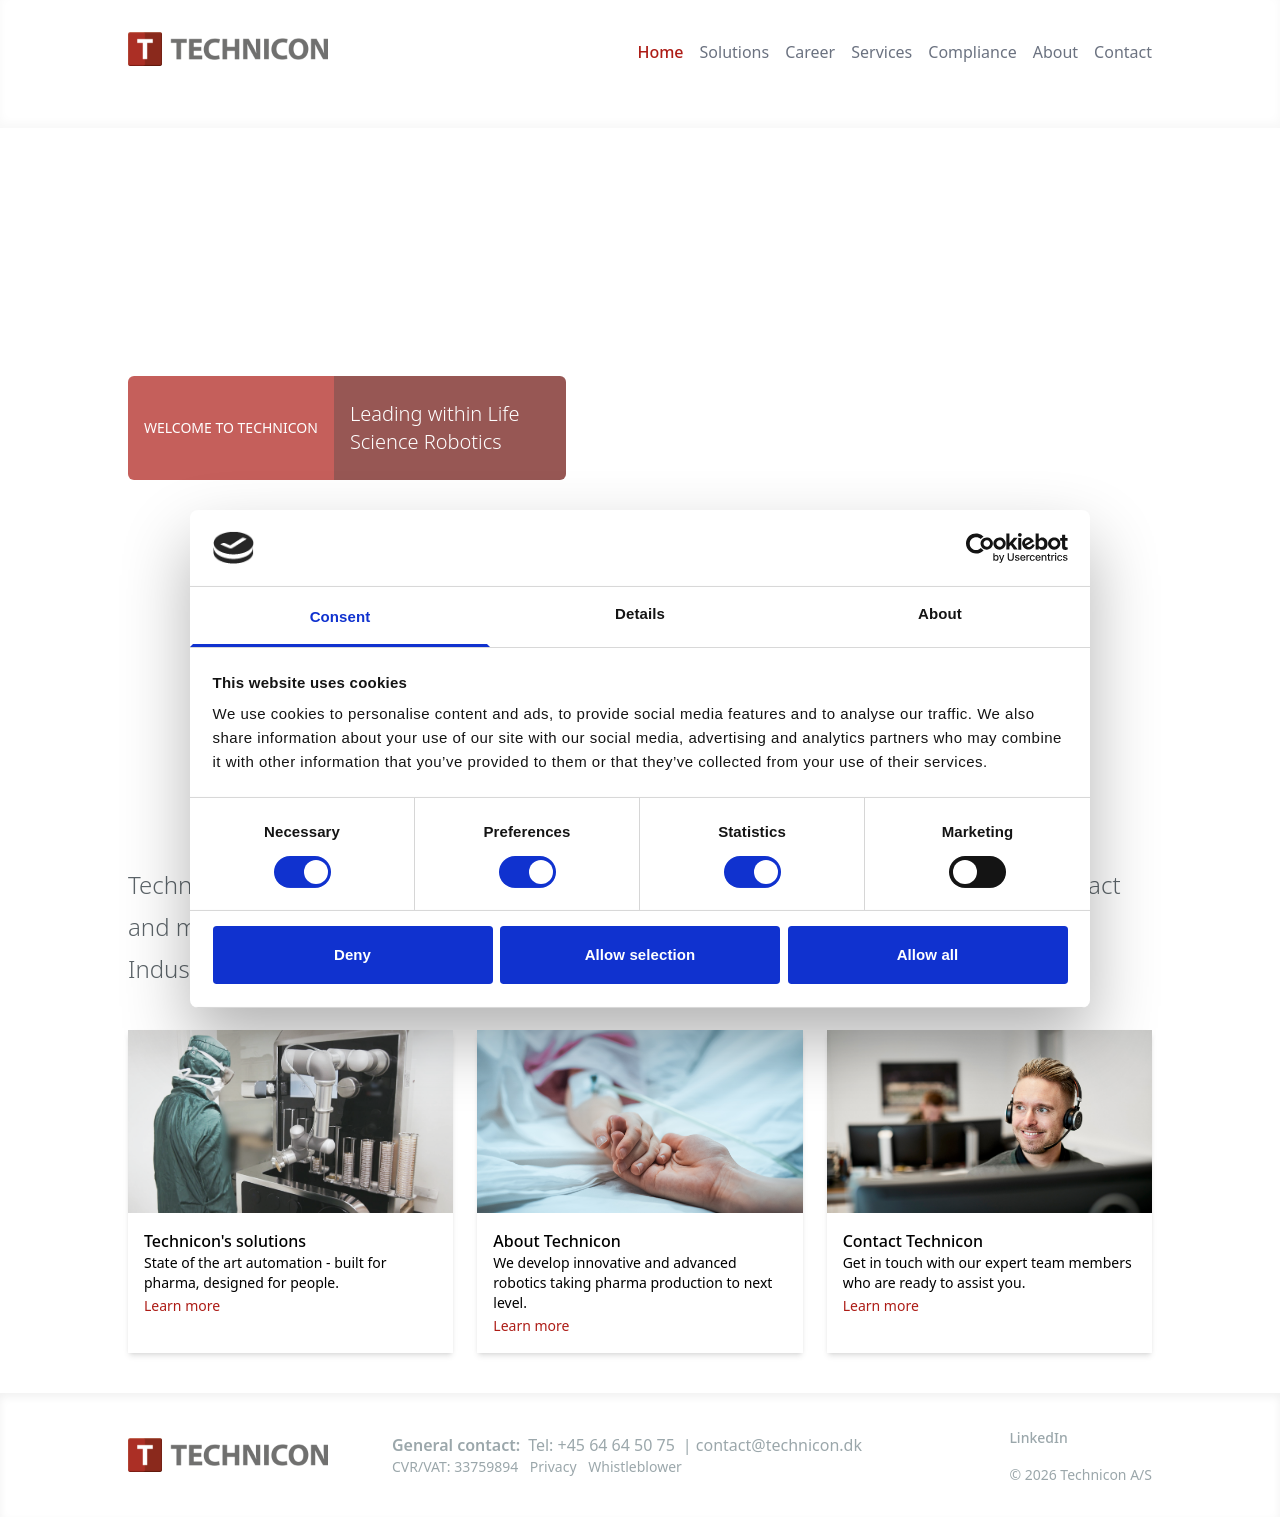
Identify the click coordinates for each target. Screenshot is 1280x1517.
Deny (352, 954)
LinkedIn (1038, 1437)
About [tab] (940, 613)
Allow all (928, 954)
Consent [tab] (340, 616)
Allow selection (640, 954)
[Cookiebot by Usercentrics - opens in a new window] (980, 548)
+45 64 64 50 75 (616, 1445)
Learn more (182, 1305)
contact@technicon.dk (779, 1445)
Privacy (553, 1466)
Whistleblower (635, 1466)
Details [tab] (640, 613)
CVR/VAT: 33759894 (455, 1466)
